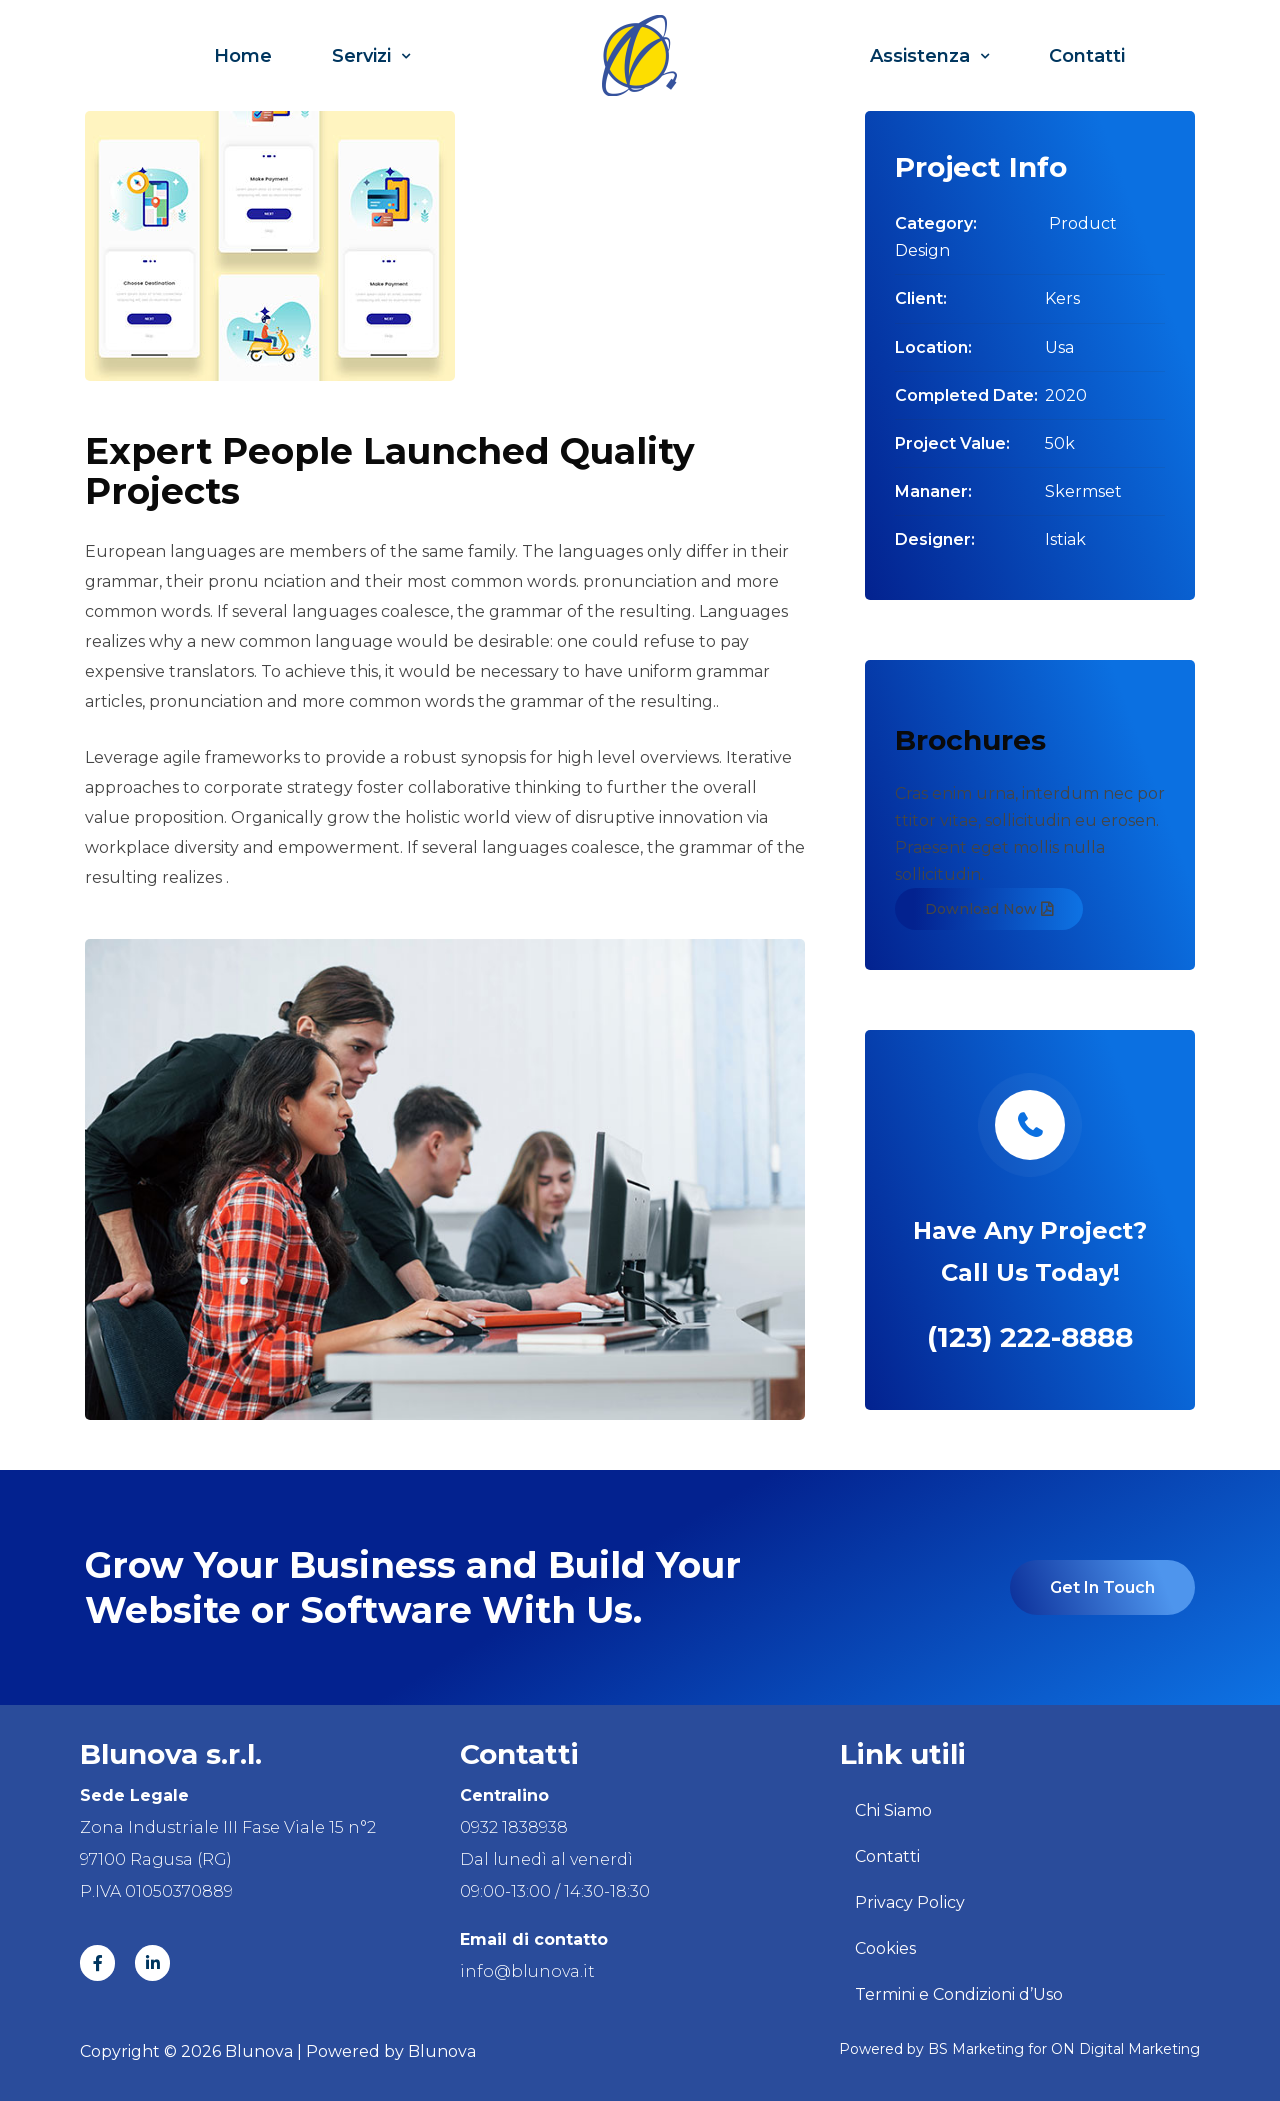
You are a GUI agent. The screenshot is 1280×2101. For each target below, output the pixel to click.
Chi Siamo (893, 1810)
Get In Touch (1102, 1587)
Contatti (1087, 56)
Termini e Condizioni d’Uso (959, 1994)
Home (243, 56)
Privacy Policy (910, 1902)
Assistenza (929, 56)
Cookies (885, 1948)
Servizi (371, 56)
